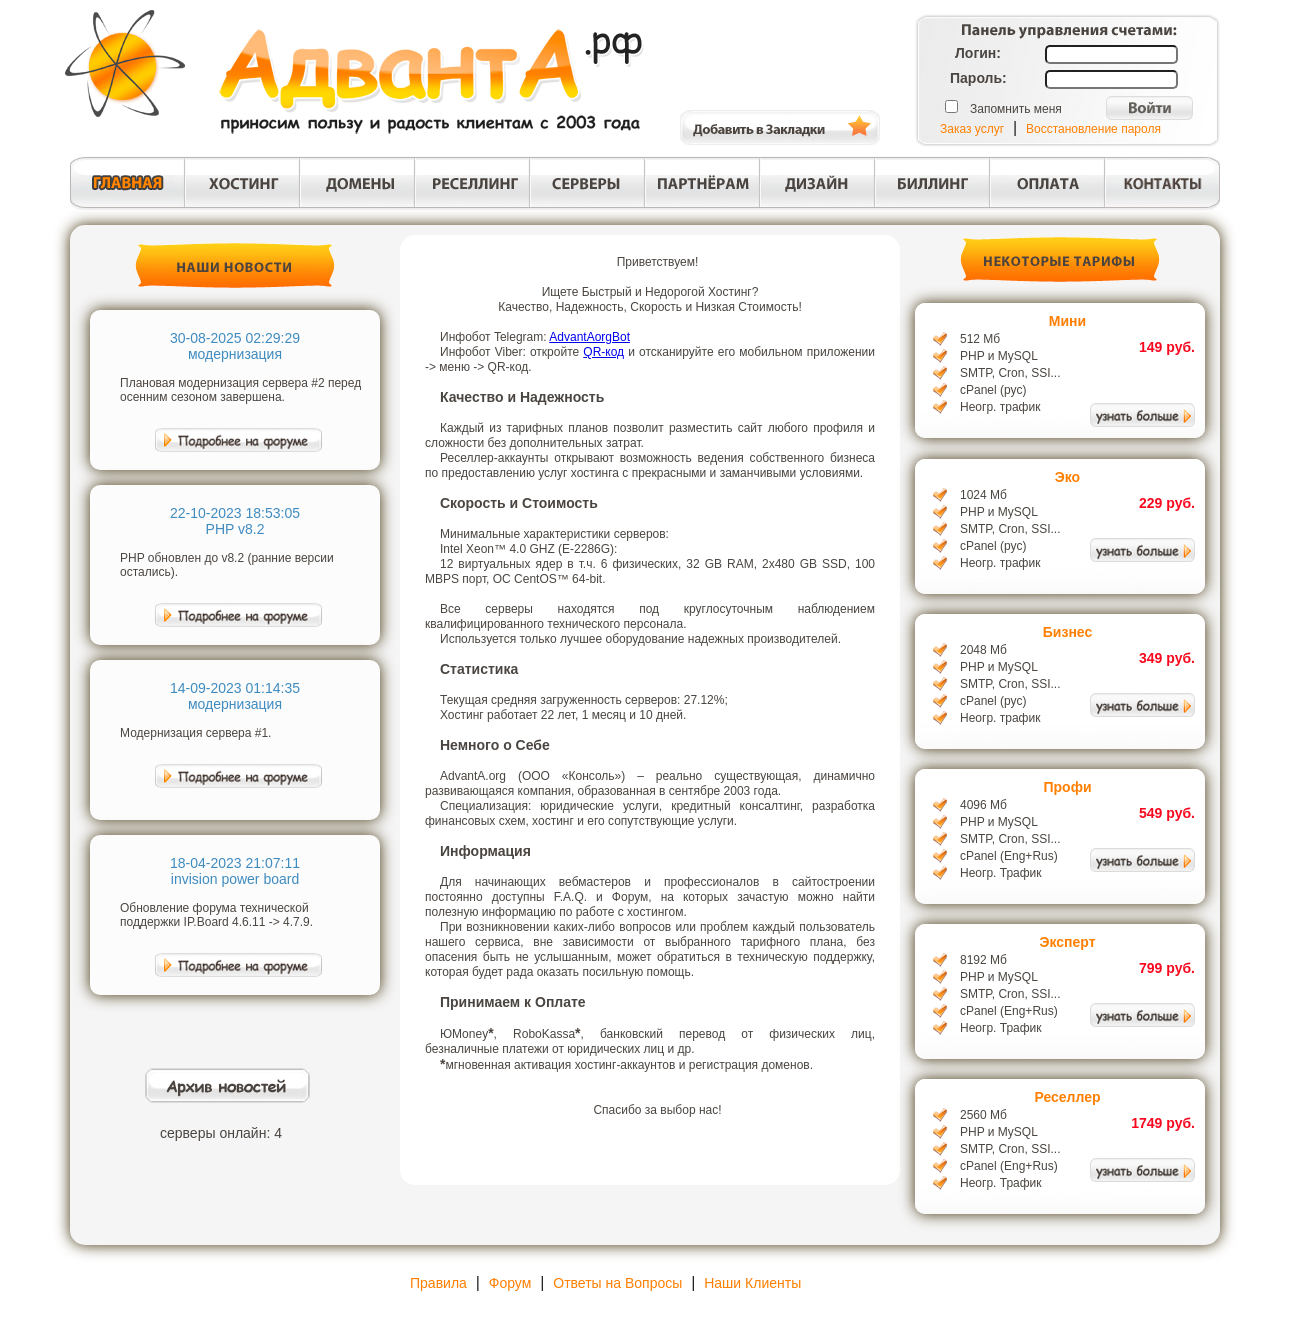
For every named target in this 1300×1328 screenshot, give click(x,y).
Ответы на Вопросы (617, 1283)
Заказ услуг (972, 129)
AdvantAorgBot (589, 337)
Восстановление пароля (1093, 129)
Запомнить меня (1016, 109)
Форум (510, 1283)
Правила (438, 1283)
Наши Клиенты (752, 1283)
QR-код (603, 352)
